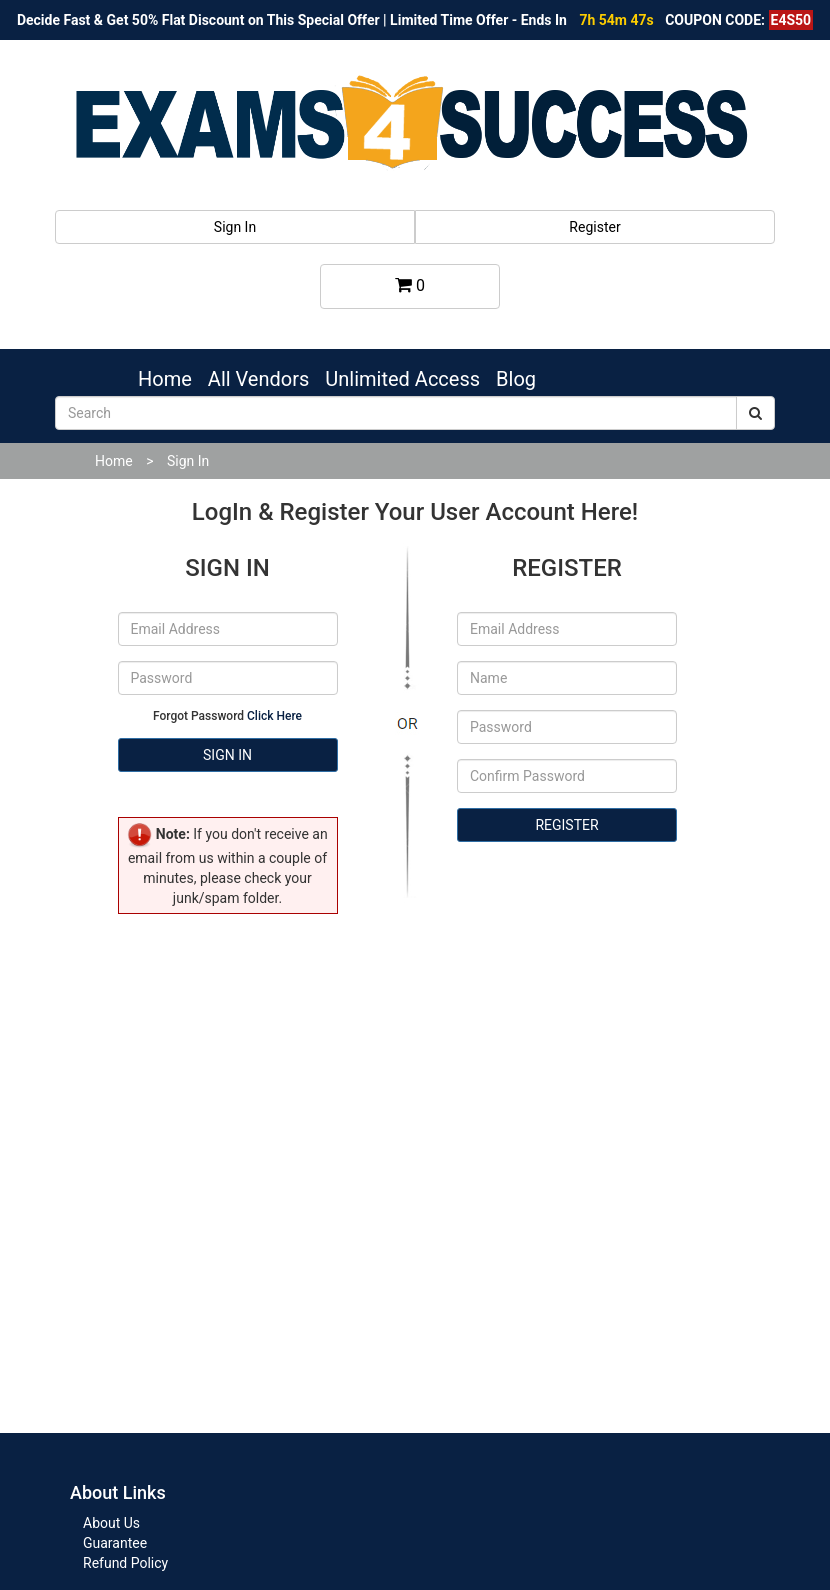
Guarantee (115, 1543)
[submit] (755, 413)
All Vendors (258, 379)
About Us (111, 1523)
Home (165, 379)
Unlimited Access (402, 379)
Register (594, 227)
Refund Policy (125, 1563)
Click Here (274, 716)
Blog (516, 379)
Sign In (235, 227)
